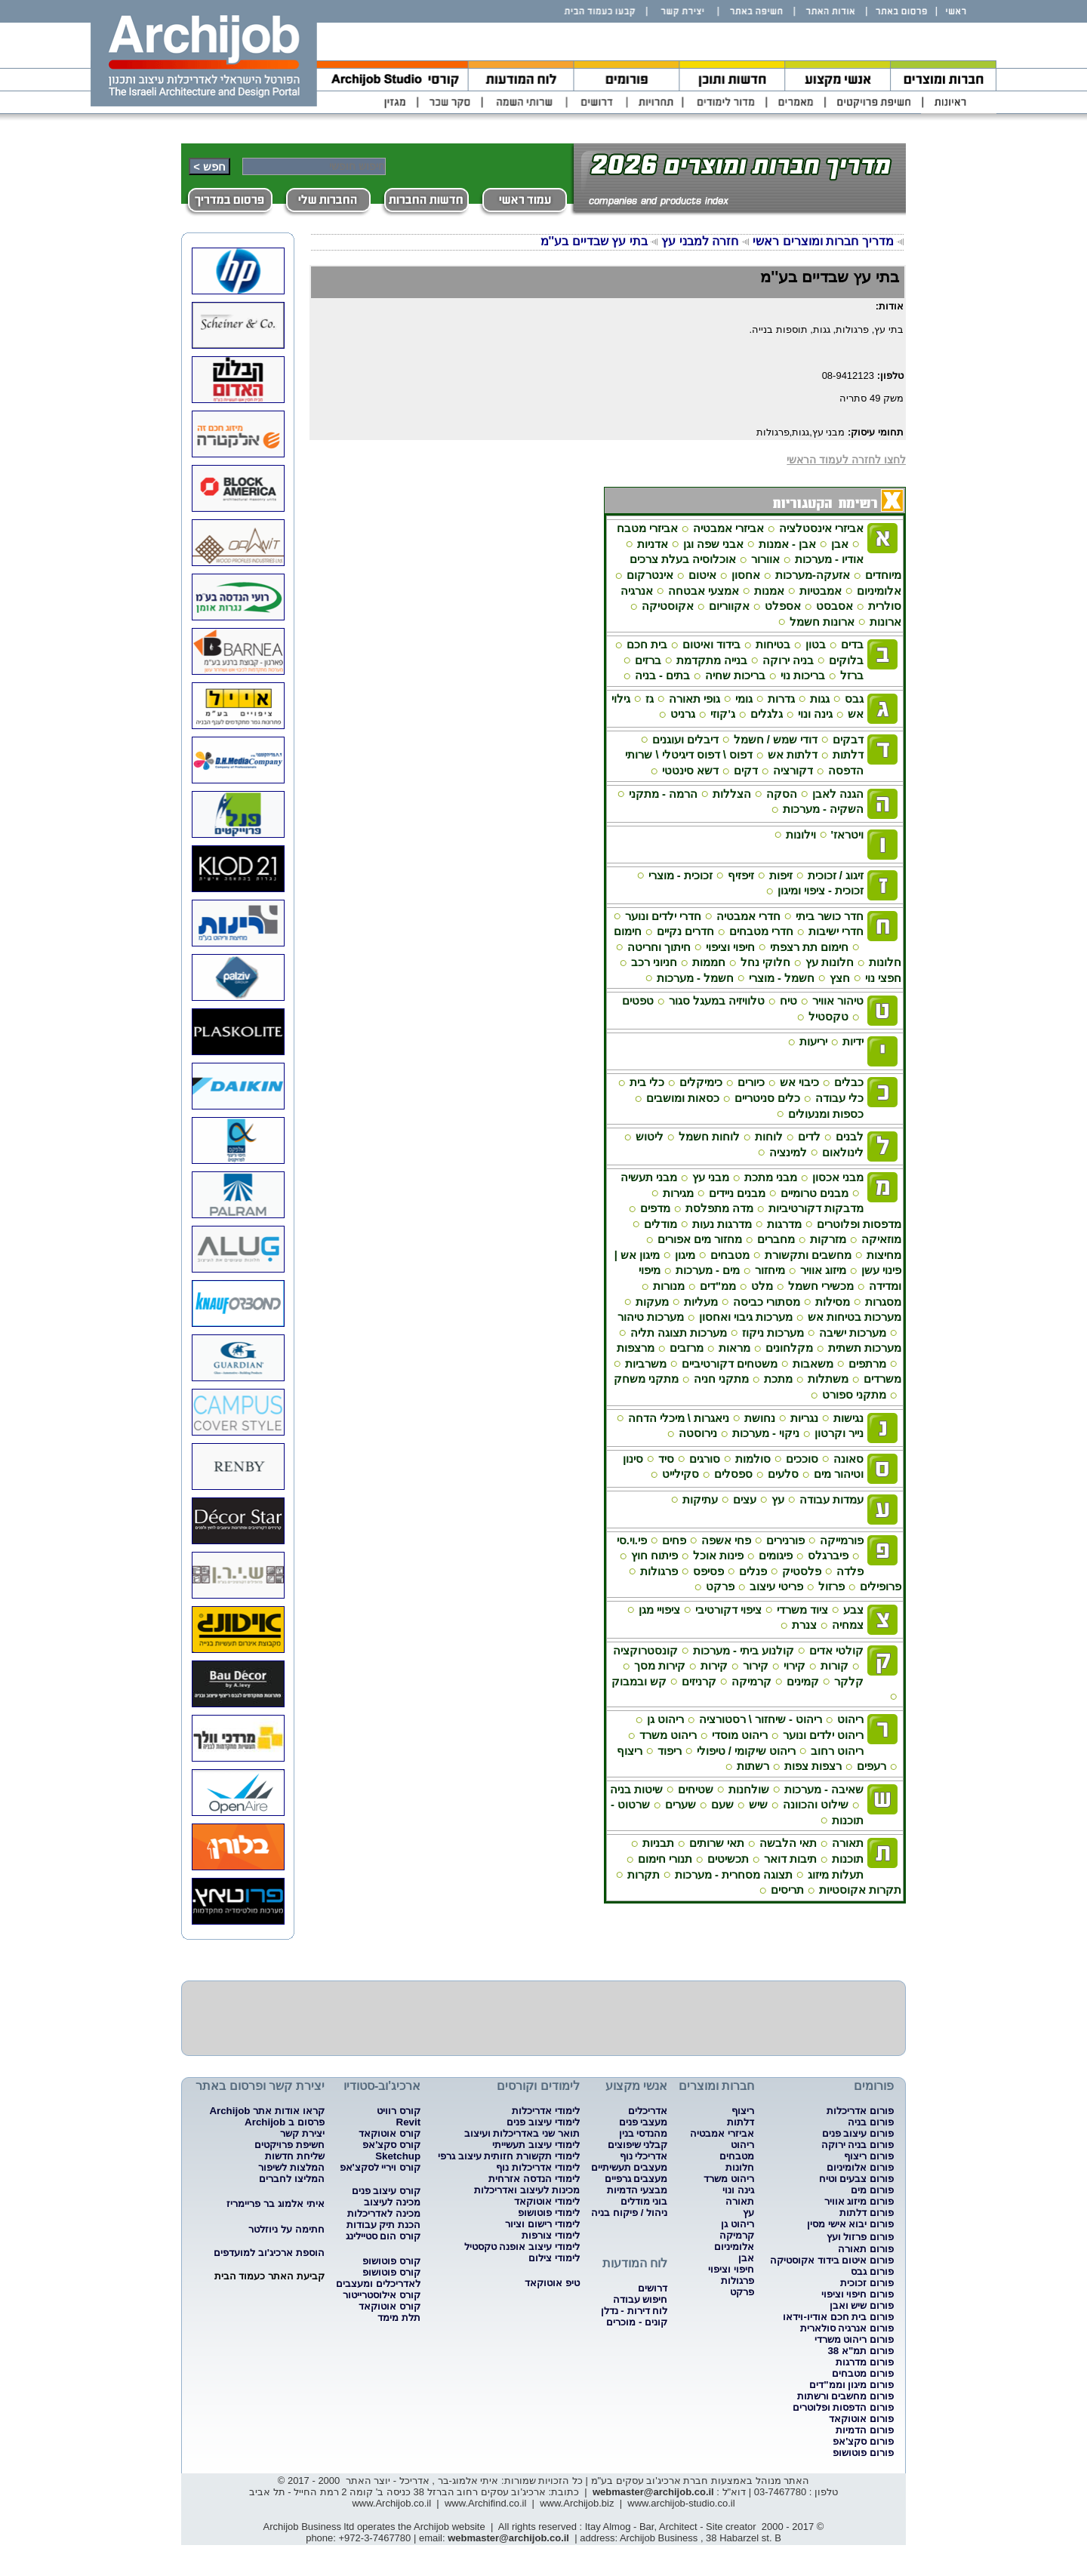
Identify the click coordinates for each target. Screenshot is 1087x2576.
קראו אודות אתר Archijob (266, 2110)
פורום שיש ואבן (862, 2305)
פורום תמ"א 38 (860, 2350)
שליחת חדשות (295, 2156)
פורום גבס (872, 2271)
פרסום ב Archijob (284, 2122)
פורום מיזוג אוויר (859, 2201)
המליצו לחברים (292, 2178)
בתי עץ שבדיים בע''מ (594, 241)
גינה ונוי (738, 2190)
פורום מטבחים (863, 2373)
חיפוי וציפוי (731, 2269)
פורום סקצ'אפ (863, 2441)
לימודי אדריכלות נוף (537, 2167)
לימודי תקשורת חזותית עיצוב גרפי (509, 2156)
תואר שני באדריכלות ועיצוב (522, 2133)
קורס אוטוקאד (389, 2133)
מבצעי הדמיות (637, 2190)
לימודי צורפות (551, 2235)
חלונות (739, 2167)
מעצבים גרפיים (636, 2178)
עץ (748, 2212)
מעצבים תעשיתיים (629, 2167)
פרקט (742, 2291)
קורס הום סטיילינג (383, 2236)
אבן (746, 2258)
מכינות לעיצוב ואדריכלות (526, 2190)
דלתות (740, 2122)
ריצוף (742, 2110)
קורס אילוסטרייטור (381, 2295)
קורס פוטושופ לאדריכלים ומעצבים (378, 2278)
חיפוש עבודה (640, 2299)
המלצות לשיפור (291, 2167)
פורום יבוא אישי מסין (850, 2224)
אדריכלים (647, 2110)
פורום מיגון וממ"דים (851, 2384)
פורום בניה (871, 2122)
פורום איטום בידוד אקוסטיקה (832, 2260)
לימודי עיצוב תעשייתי (535, 2144)
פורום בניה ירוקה (857, 2144)
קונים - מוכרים (636, 2322)
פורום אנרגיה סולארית (847, 2328)
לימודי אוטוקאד (547, 2201)
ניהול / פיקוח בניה (629, 2212)
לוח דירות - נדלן (634, 2310)
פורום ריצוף (869, 2156)
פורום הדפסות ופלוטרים (843, 2407)
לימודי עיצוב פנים (543, 2122)
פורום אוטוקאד (861, 2418)
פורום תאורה (866, 2248)
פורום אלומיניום (860, 2167)
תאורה (739, 2201)
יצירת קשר (302, 2133)
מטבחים (736, 2156)
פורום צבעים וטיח (856, 2178)
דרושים (652, 2288)
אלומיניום (734, 2246)
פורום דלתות (866, 2212)
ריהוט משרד (729, 2178)
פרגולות (737, 2280)
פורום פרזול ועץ (860, 2236)
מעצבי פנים (643, 2122)
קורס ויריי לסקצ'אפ (380, 2167)
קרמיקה (736, 2235)
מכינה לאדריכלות (383, 2213)
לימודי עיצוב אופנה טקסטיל (522, 2246)
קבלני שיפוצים (638, 2144)
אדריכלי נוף (644, 2156)
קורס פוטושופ (391, 2261)
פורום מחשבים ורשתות (845, 2396)
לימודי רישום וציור (542, 2224)
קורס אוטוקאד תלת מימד (389, 2312)
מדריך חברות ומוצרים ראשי (822, 241)
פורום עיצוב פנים (858, 2133)
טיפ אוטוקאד (552, 2282)
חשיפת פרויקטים (289, 2144)
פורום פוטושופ (863, 2452)
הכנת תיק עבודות (383, 2224)
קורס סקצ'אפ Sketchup (391, 2150)
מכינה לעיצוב (392, 2202)
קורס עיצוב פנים (386, 2190)
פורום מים (872, 2190)
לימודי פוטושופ (549, 2212)
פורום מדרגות (865, 2362)
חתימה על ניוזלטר (286, 2229)
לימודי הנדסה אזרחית (533, 2178)
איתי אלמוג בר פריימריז (275, 2203)
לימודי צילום (554, 2258)
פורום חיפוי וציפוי (857, 2294)
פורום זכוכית (867, 2282)
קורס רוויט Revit (398, 2116)
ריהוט (742, 2144)
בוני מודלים (644, 2201)
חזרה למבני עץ (699, 241)
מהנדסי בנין (643, 2133)
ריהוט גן (737, 2224)
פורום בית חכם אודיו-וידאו (838, 2316)
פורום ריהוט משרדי (854, 2339)
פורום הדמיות (865, 2430)
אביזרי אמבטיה (722, 2133)
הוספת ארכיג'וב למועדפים (269, 2252)
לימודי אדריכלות (546, 2110)
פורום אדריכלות (860, 2110)
